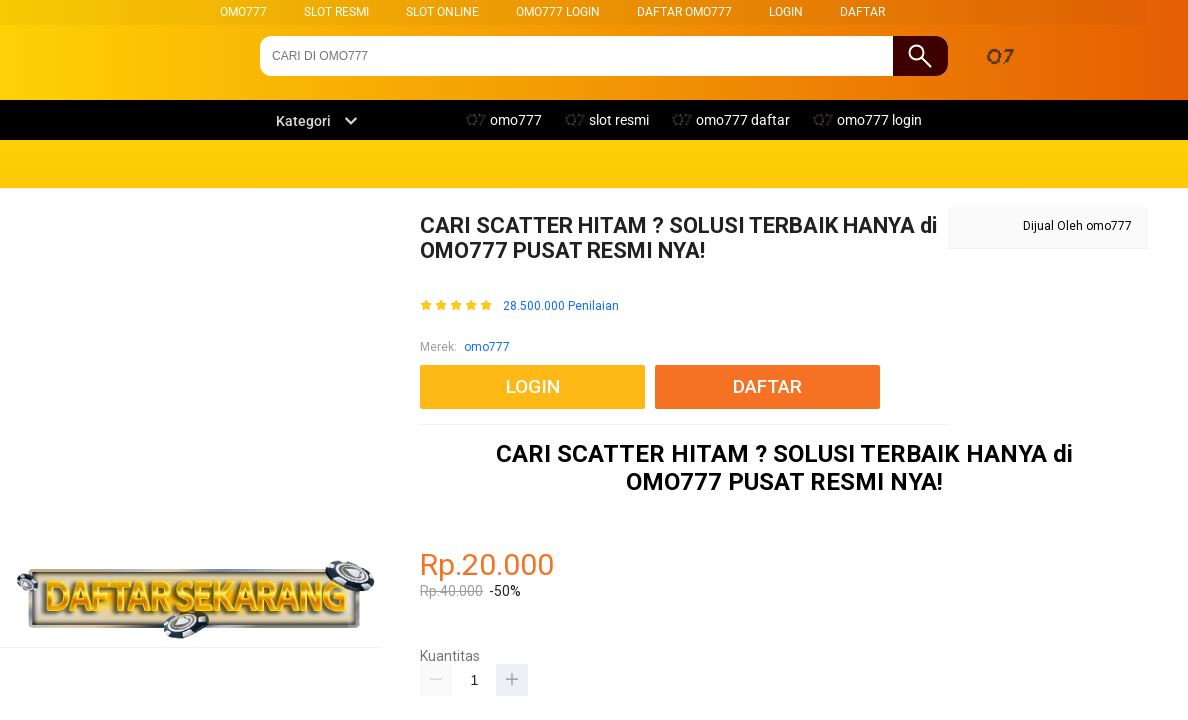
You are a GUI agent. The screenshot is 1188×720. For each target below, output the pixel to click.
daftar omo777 (684, 12)
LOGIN (786, 12)
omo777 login (558, 12)
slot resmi (336, 12)
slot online (442, 12)
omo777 (243, 12)
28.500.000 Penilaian (561, 306)
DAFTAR (862, 12)
